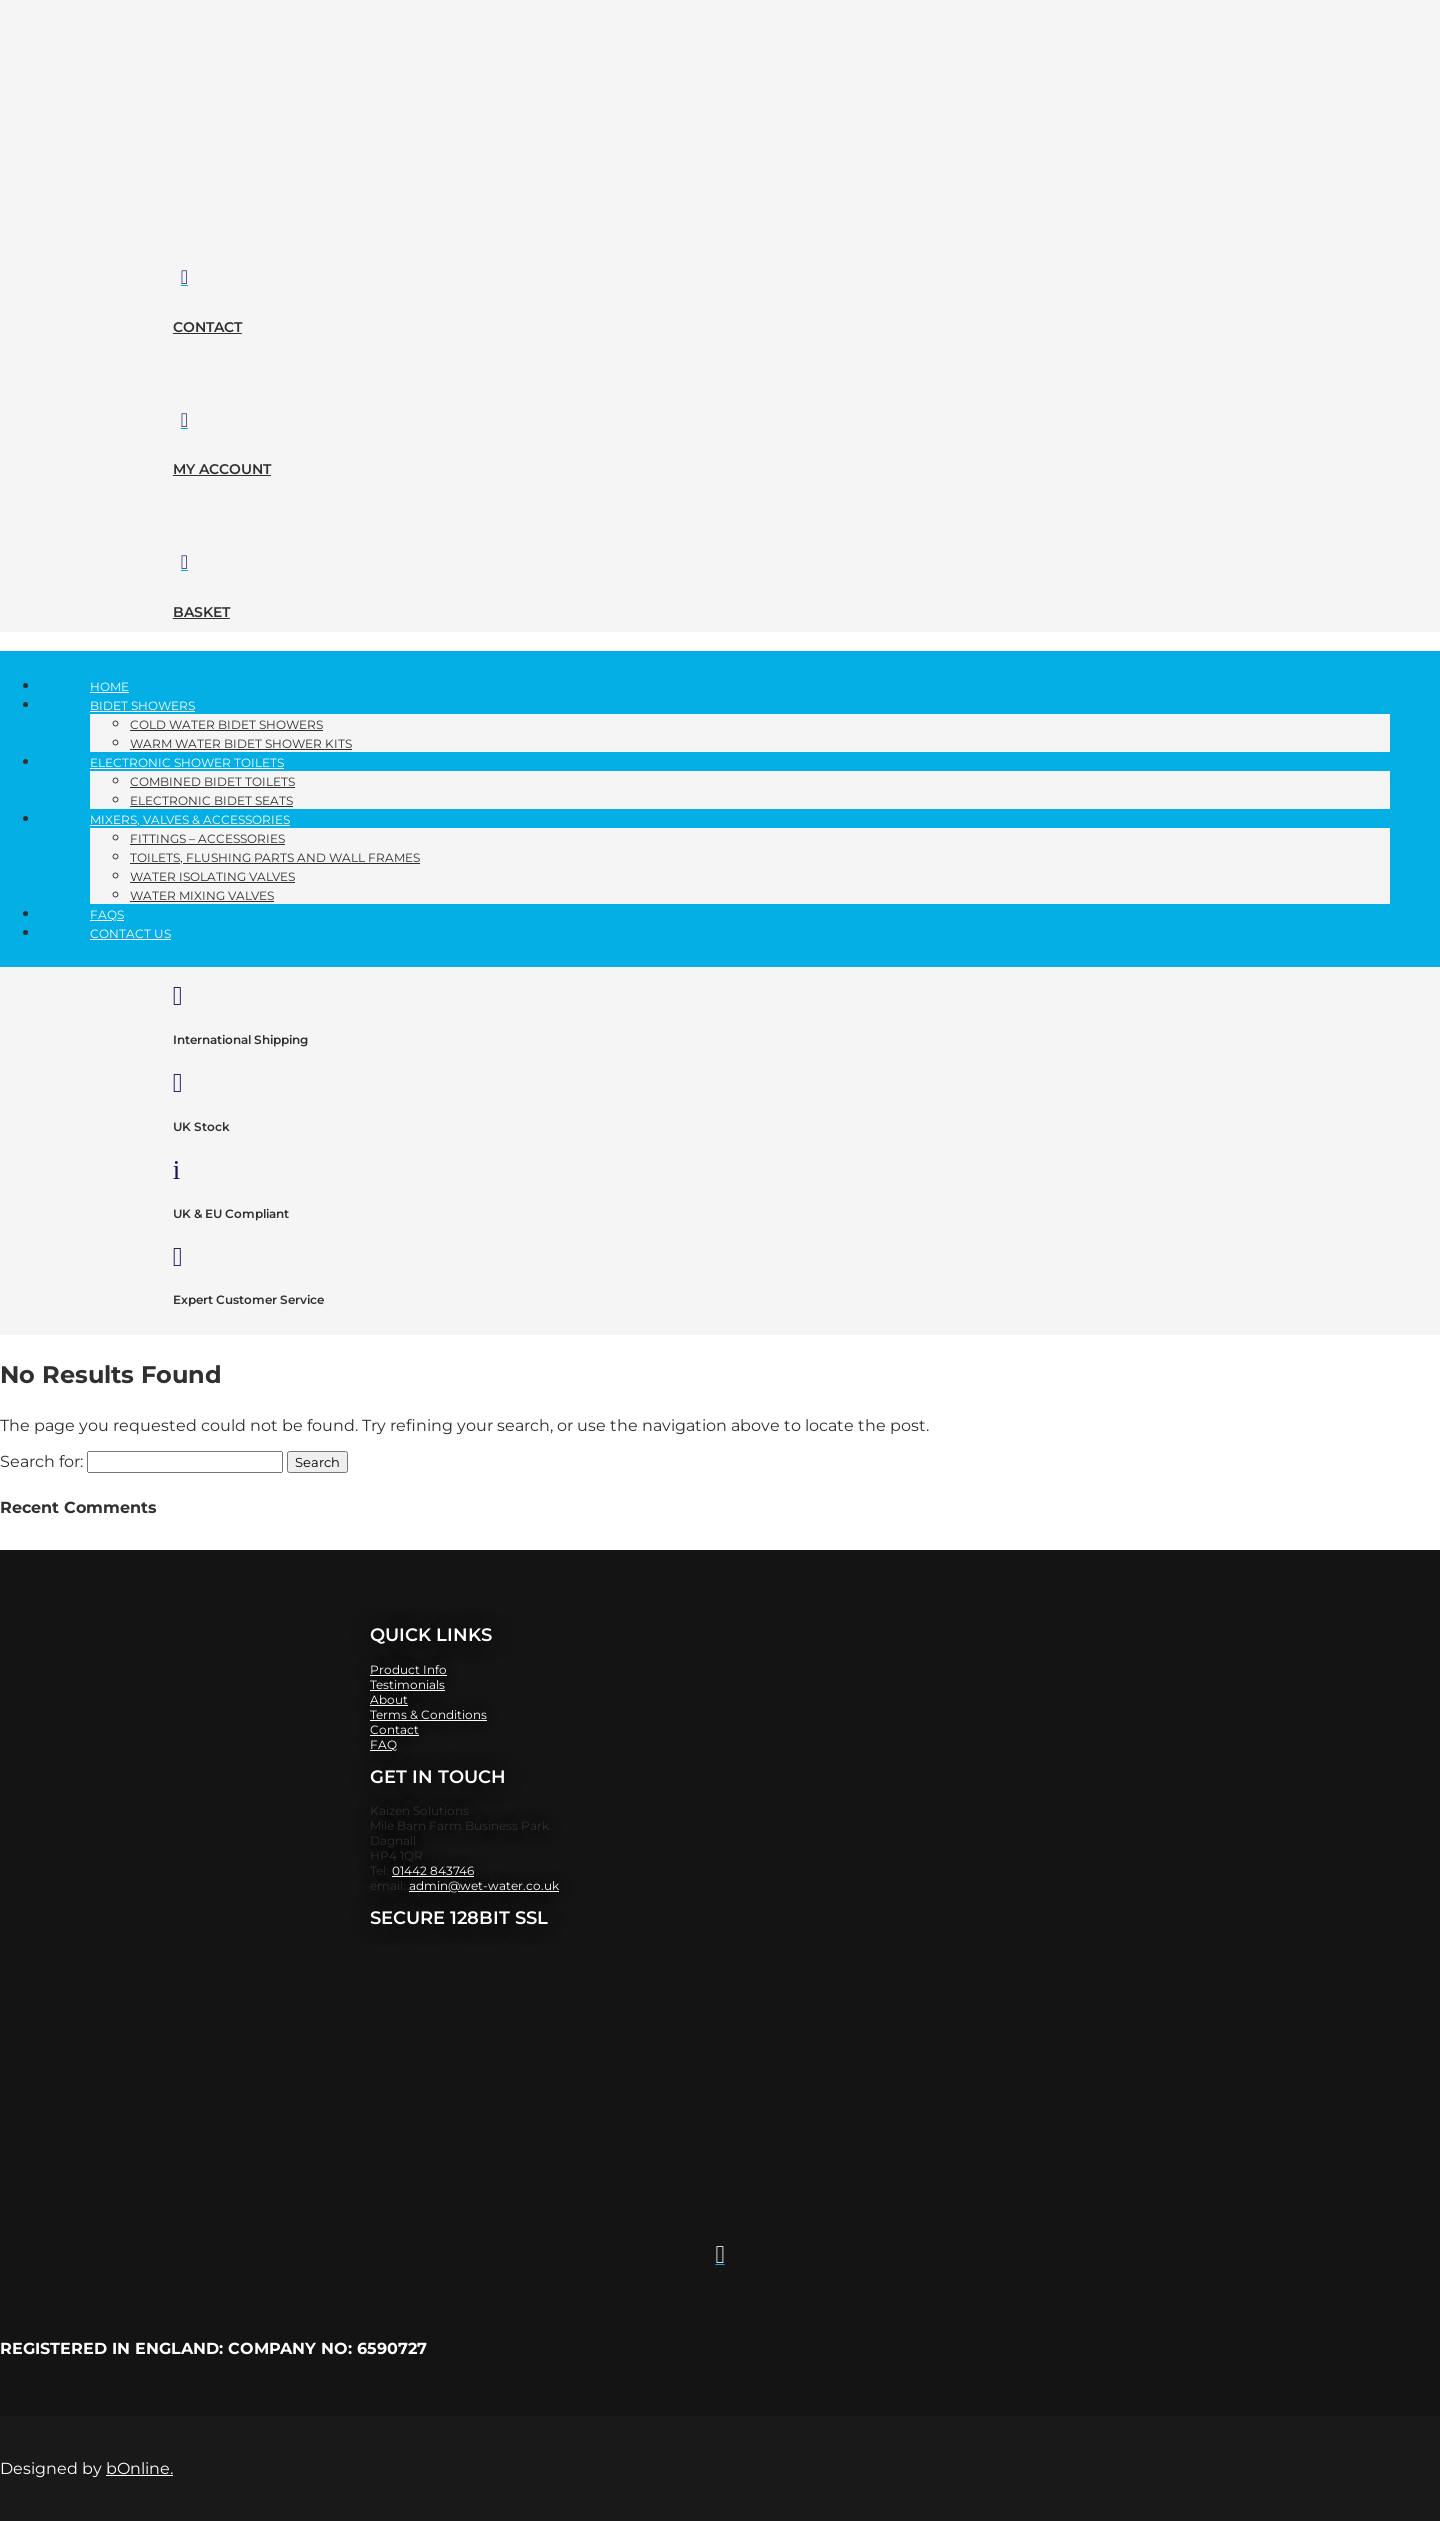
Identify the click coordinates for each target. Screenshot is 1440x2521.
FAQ (383, 1744)
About (389, 1699)
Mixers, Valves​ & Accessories (190, 819)
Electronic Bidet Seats (211, 800)
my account (222, 469)
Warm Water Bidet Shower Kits (241, 743)
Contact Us (130, 933)
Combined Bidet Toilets (212, 781)
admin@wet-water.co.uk (484, 1885)
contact (207, 327)
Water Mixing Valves (202, 895)
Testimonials (407, 1684)
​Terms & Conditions (428, 1714)
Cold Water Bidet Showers (226, 724)
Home (109, 686)
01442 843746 (433, 1870)
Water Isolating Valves (212, 876)
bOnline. (139, 2468)
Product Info (408, 1669)
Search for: (41, 1461)
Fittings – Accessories (207, 838)
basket (201, 612)
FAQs (107, 914)
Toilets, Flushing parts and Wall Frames (275, 857)
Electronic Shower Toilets (187, 762)
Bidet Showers (142, 705)
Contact (394, 1729)
